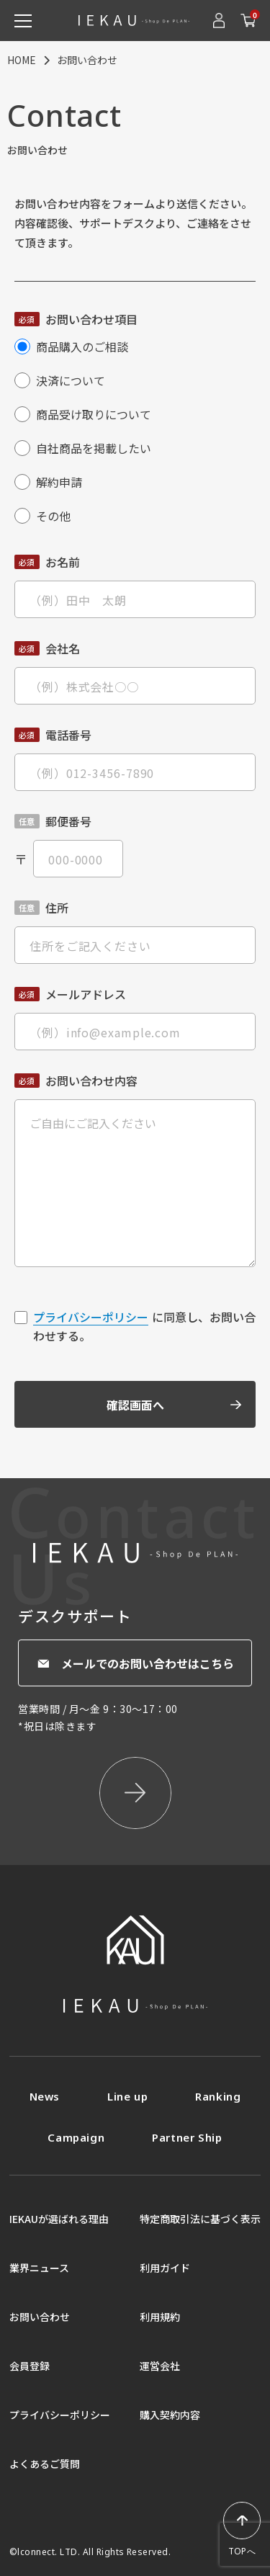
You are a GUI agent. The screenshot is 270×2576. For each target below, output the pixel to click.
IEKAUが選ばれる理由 (59, 2218)
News (45, 2096)
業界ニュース (39, 2267)
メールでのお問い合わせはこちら (135, 1663)
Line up (127, 2096)
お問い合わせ (39, 2316)
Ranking (217, 2096)
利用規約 (160, 2316)
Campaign (76, 2137)
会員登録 (29, 2365)
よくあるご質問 (44, 2463)
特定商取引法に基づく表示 (200, 2218)
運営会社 (160, 2365)
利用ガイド (165, 2267)
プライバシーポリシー (90, 1316)
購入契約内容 (170, 2414)
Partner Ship (187, 2137)
